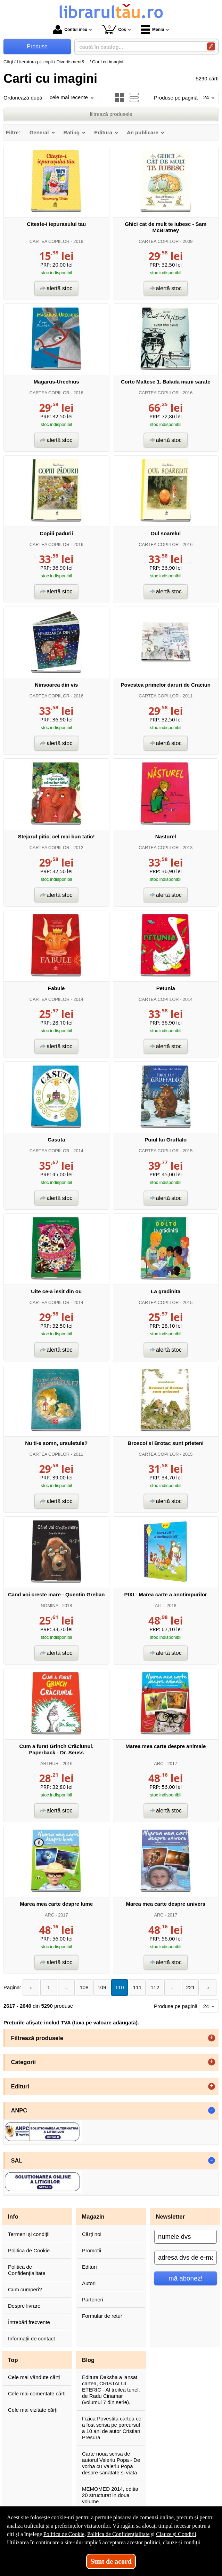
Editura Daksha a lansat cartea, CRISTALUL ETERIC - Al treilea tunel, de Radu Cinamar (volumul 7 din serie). (111, 2389)
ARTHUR (49, 1763)
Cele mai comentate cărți (37, 2393)
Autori (89, 2283)
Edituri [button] (20, 2086)
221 (190, 1987)
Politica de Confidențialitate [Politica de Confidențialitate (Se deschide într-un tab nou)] (118, 2534)
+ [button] (211, 2037)
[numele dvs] (185, 2237)
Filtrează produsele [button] (37, 2038)
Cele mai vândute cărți (34, 2377)
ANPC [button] (19, 2110)
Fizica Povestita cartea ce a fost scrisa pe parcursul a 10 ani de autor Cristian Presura (111, 2428)
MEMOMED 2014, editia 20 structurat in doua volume (110, 2495)
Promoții (91, 2250)
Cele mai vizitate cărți (33, 2410)
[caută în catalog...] (139, 46)
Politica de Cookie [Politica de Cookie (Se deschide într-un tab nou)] (63, 2534)
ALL (159, 1605)
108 (84, 1987)
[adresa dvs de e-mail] (185, 2258)
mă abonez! (185, 2278)
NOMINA (49, 1605)
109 (102, 1987)
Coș (114, 29)
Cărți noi (91, 2234)
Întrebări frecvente (29, 2322)
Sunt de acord (111, 2561)
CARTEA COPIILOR (49, 241)
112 (155, 1987)
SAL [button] (17, 2160)
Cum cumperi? (25, 2289)
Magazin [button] (93, 2216)
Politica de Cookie (29, 2250)
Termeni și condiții (28, 2234)
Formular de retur (102, 2316)
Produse (37, 46)
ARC (158, 1763)
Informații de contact (31, 2338)
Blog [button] (88, 2360)
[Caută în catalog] (211, 46)
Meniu (152, 29)
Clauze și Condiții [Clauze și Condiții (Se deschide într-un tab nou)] (176, 2534)
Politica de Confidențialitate (27, 2270)
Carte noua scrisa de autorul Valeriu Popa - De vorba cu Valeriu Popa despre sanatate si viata (111, 2463)
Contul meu (70, 29)
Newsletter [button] (170, 2216)
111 (137, 1987)
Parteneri (92, 2299)
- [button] (211, 2110)
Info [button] (13, 2216)
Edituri (89, 2267)
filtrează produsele (111, 114)
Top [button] (13, 2360)
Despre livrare (24, 2306)
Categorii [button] (23, 2062)
